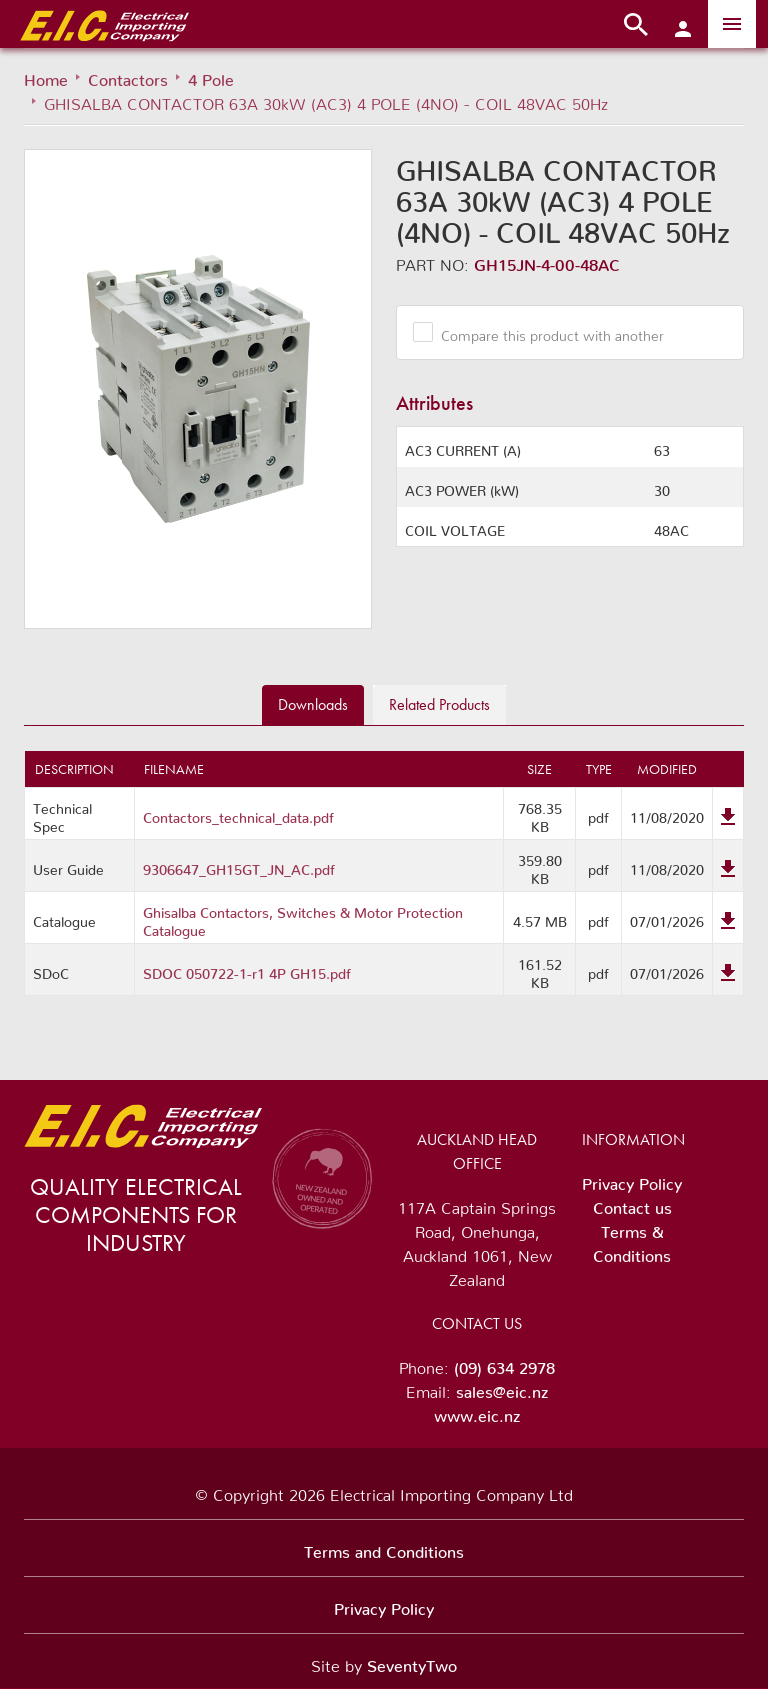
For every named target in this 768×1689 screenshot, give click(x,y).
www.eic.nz (477, 1412)
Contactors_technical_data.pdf (238, 814)
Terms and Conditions (384, 1548)
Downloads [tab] (313, 704)
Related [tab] (439, 704)
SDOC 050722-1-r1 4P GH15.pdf (247, 970)
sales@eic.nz (502, 1388)
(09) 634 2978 (504, 1364)
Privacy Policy (632, 1180)
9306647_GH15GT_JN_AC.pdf (239, 866)
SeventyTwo (412, 1662)
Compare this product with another (545, 332)
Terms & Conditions (632, 1240)
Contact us (632, 1204)
